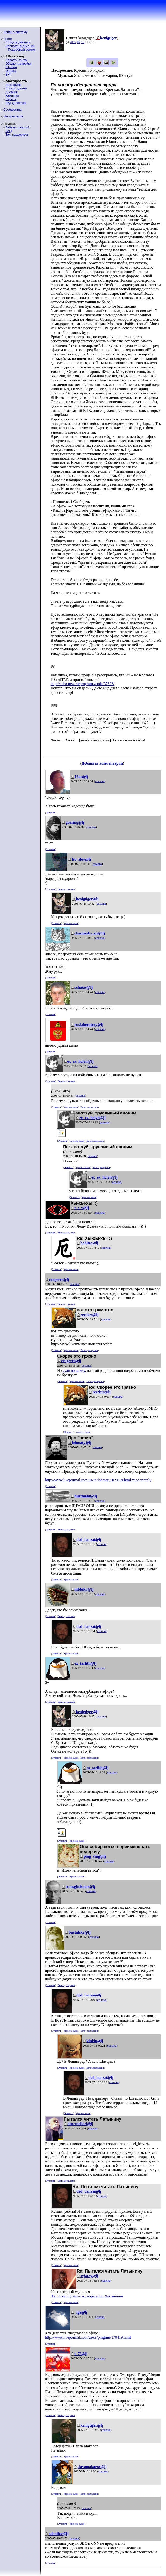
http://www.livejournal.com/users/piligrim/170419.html (88, 2337)
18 (82, 42)
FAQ (8, 131)
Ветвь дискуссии (66, 889)
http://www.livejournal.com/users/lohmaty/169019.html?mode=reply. (98, 1480)
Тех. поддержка (16, 134)
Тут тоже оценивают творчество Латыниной (87, 2296)
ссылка (100, 781)
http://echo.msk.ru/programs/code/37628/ (82, 684)
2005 (73, 42)
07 (78, 42)
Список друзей (16, 88)
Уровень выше (71, 923)
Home (7, 38)
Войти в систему (15, 32)
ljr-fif (8, 74)
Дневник (11, 92)
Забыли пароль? (17, 127)
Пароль (10, 99)
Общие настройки (18, 63)
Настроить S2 (13, 116)
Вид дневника (15, 103)
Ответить (50, 812)
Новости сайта (16, 60)
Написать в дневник (19, 46)
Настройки (13, 85)
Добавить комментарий (102, 763)
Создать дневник (17, 42)
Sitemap (11, 67)
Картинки (12, 95)
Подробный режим (21, 49)
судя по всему (74, 1370)
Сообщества (12, 109)
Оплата (10, 71)
